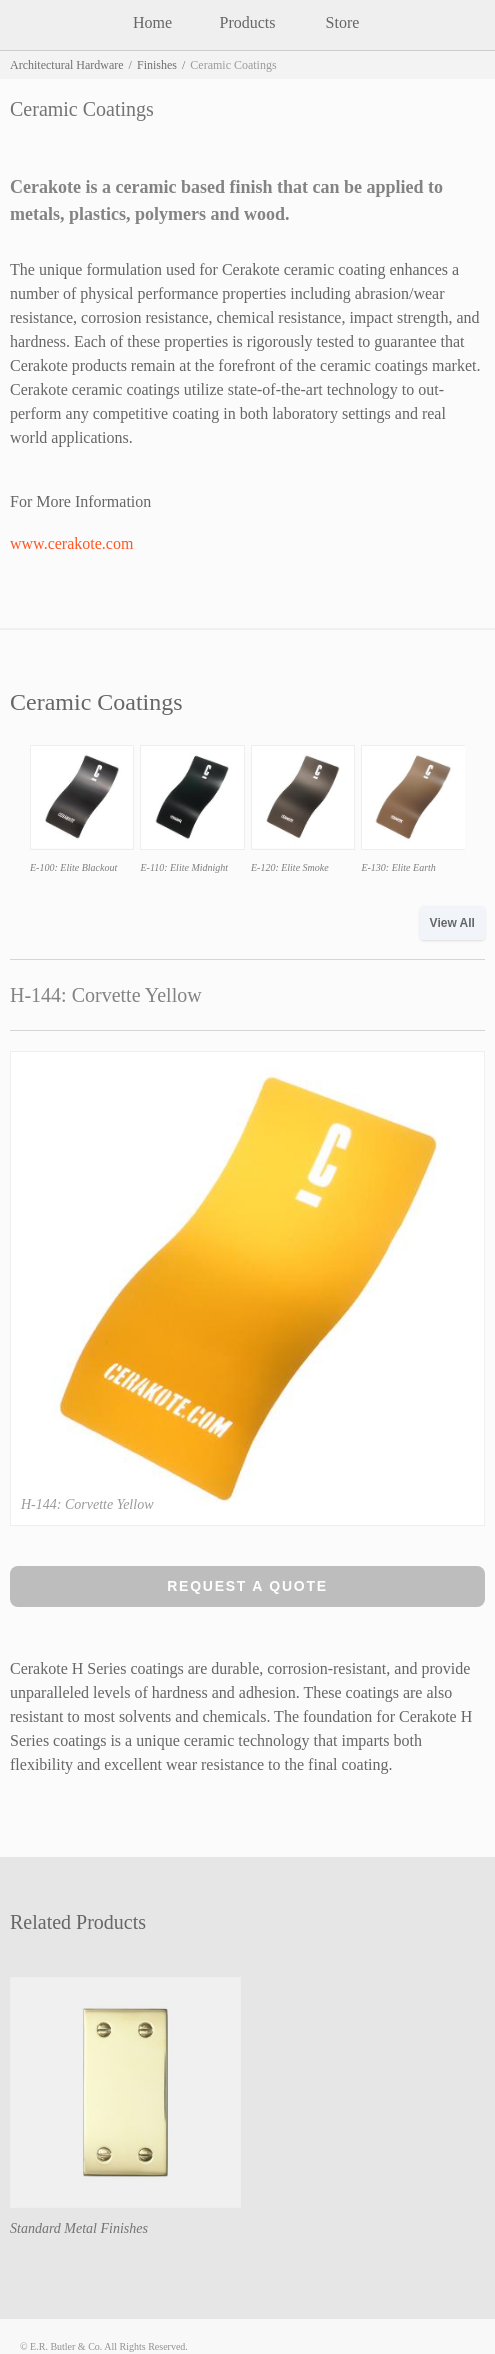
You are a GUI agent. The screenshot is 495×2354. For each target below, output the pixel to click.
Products (248, 22)
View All (452, 923)
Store (343, 22)
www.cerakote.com (71, 543)
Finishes (157, 65)
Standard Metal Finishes (79, 2228)
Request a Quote (247, 1586)
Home (152, 22)
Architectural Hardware (67, 65)
